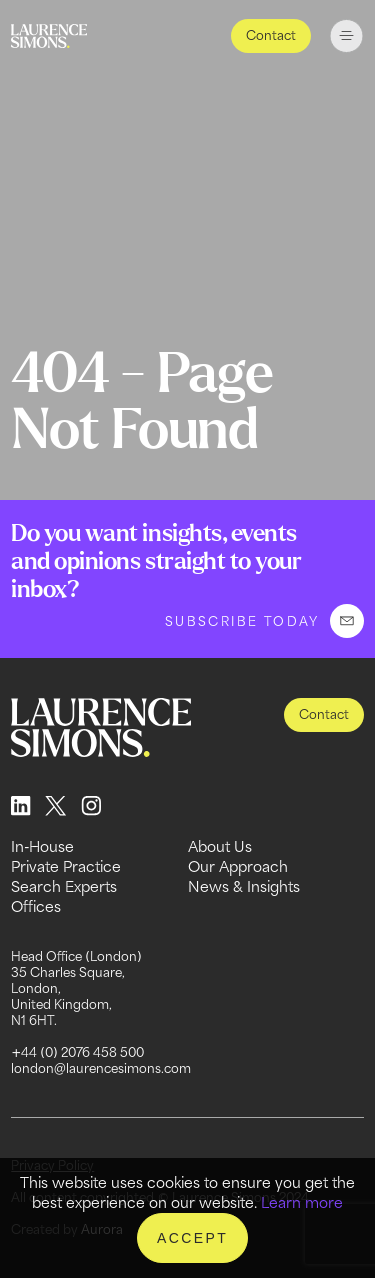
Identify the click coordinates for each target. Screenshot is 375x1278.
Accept (192, 1238)
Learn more (302, 1202)
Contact (271, 35)
